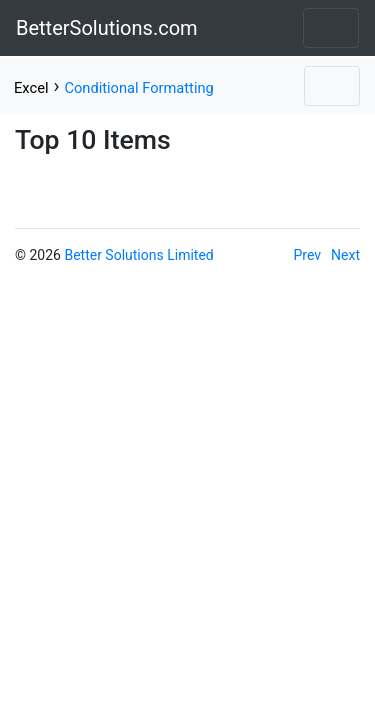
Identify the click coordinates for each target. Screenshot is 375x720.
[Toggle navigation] (331, 28)
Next (345, 255)
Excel (31, 88)
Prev (308, 255)
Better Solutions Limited (138, 255)
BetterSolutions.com (107, 28)
